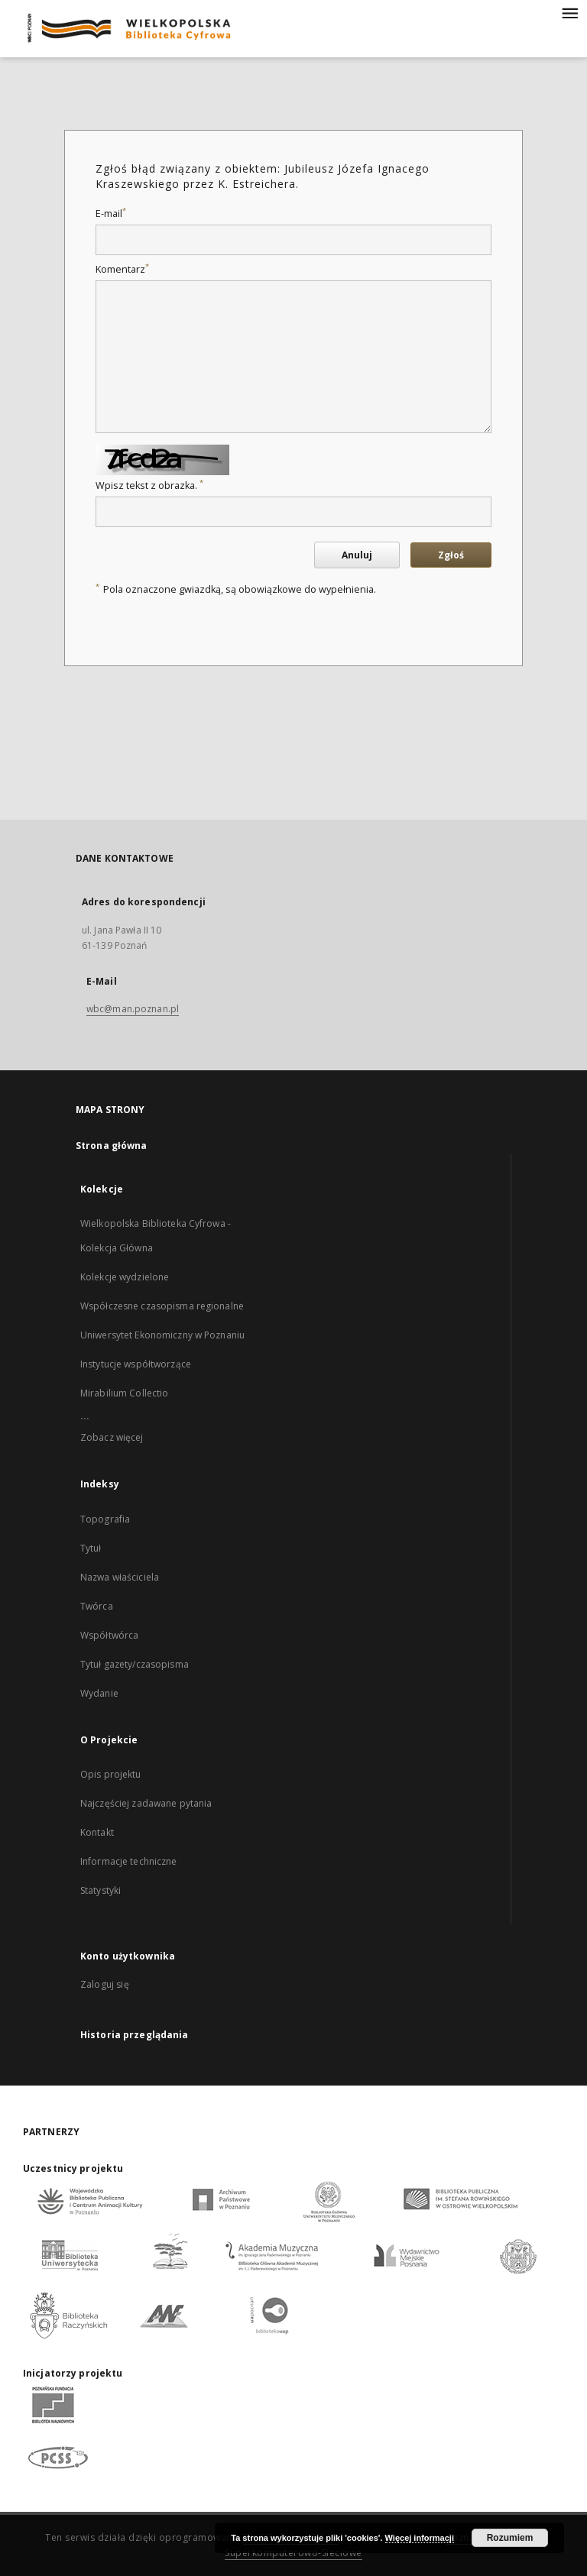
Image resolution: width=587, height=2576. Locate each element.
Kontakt (97, 1832)
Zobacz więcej (112, 1437)
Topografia (105, 1519)
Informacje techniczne (128, 1861)
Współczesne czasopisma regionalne (162, 1305)
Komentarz (122, 269)
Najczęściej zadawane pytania (146, 1803)
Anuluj (357, 555)
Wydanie (99, 1693)
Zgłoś (451, 555)
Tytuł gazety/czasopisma (134, 1664)
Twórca (96, 1606)
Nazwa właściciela (119, 1577)
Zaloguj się (104, 1984)
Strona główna (112, 1145)
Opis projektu (110, 1774)
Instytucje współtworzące (135, 1364)
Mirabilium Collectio (124, 1393)
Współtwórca (109, 1635)
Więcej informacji (419, 2537)
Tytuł (91, 1548)
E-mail (111, 213)
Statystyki (100, 1890)
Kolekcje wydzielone (124, 1276)
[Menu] (569, 12)
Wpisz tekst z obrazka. (149, 485)
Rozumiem (510, 2537)
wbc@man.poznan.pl (132, 1008)
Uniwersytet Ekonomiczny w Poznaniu (162, 1334)
